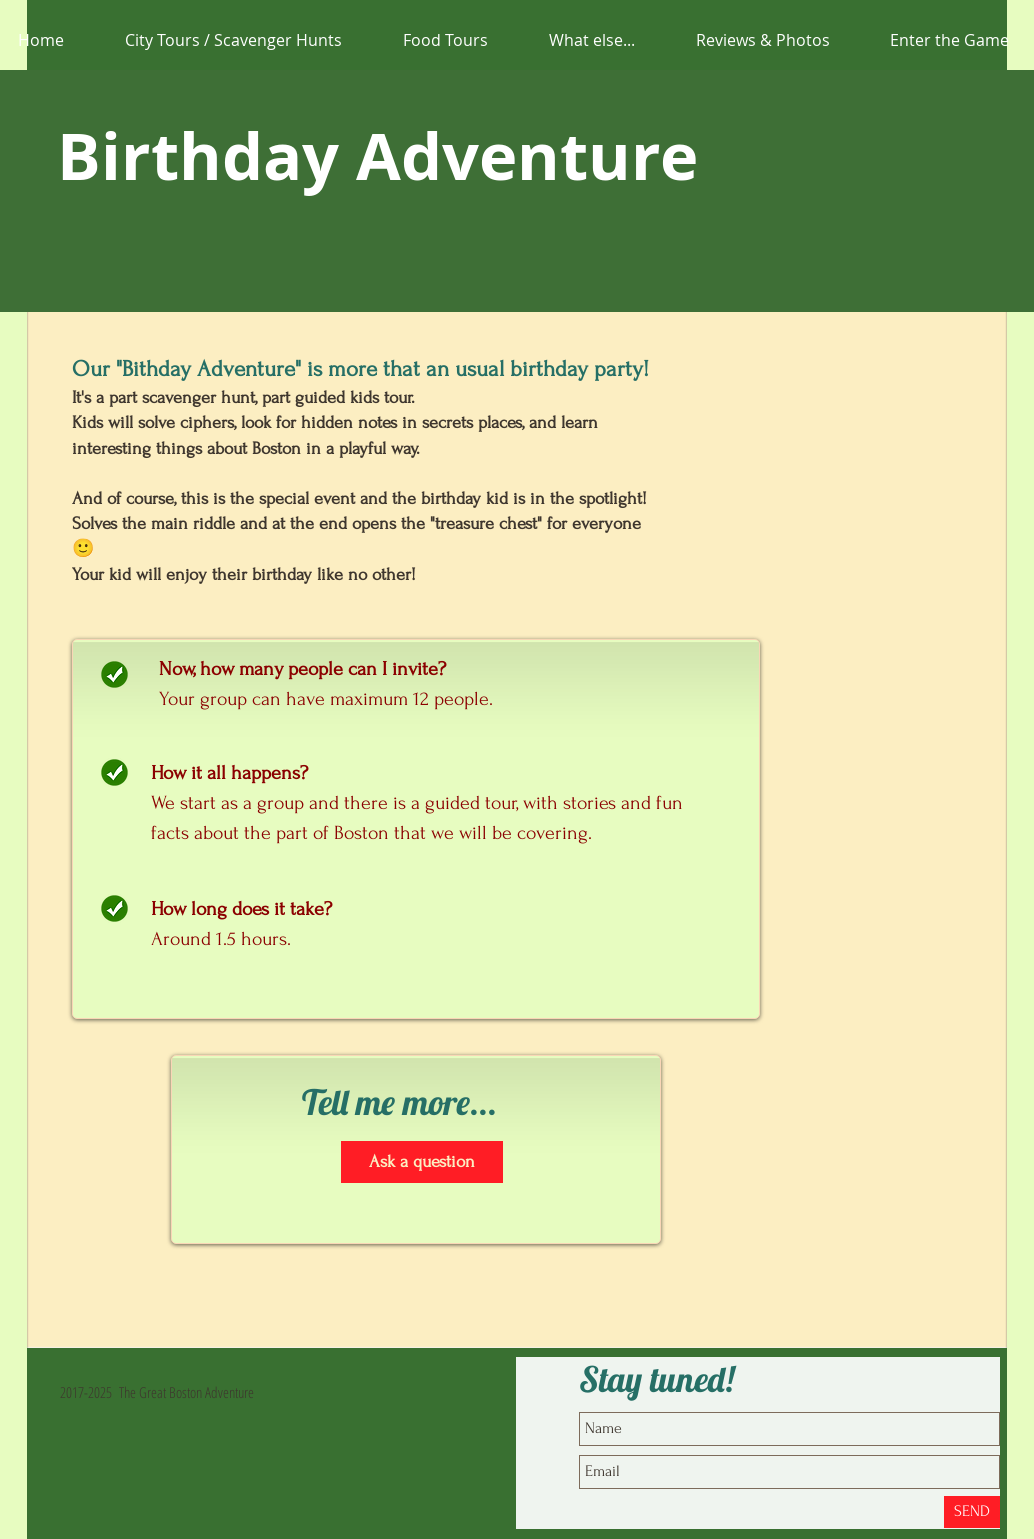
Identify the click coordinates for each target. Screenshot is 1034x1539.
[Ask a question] (422, 1162)
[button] (591, 40)
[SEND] (972, 1512)
